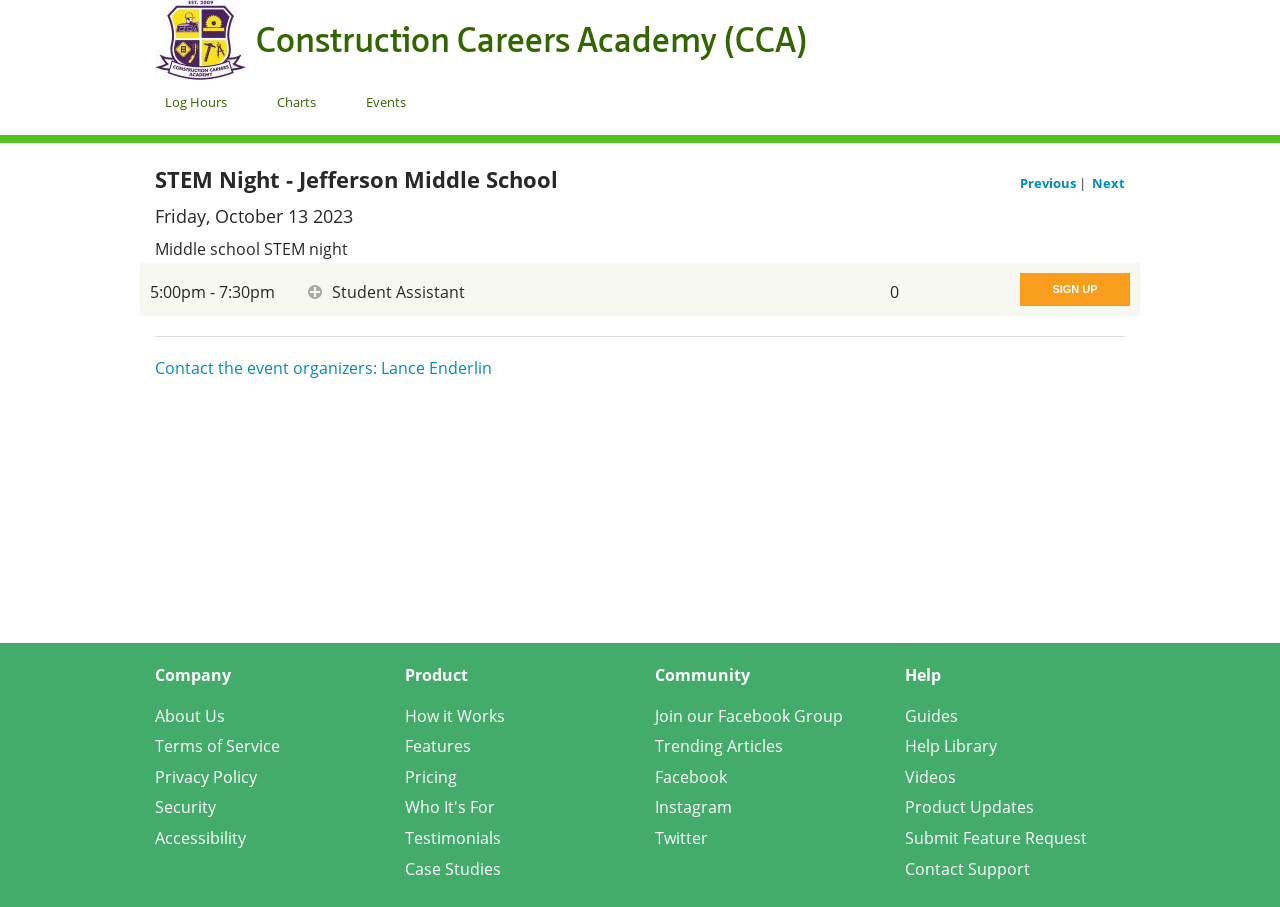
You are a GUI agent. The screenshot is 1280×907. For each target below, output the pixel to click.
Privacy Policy (206, 777)
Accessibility (200, 838)
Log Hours (196, 102)
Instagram (693, 807)
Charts (296, 102)
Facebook (691, 777)
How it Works (455, 716)
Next (1108, 183)
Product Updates (969, 807)
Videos (930, 777)
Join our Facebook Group (749, 716)
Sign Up (1074, 289)
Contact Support (967, 869)
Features (438, 746)
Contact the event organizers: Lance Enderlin (323, 368)
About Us (190, 716)
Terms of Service (217, 746)
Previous (1049, 183)
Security (185, 807)
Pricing (431, 777)
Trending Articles (719, 746)
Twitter (681, 838)
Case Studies (453, 869)
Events (386, 102)
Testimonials (453, 838)
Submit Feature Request (996, 838)
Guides (931, 716)
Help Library (951, 746)
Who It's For (450, 807)
